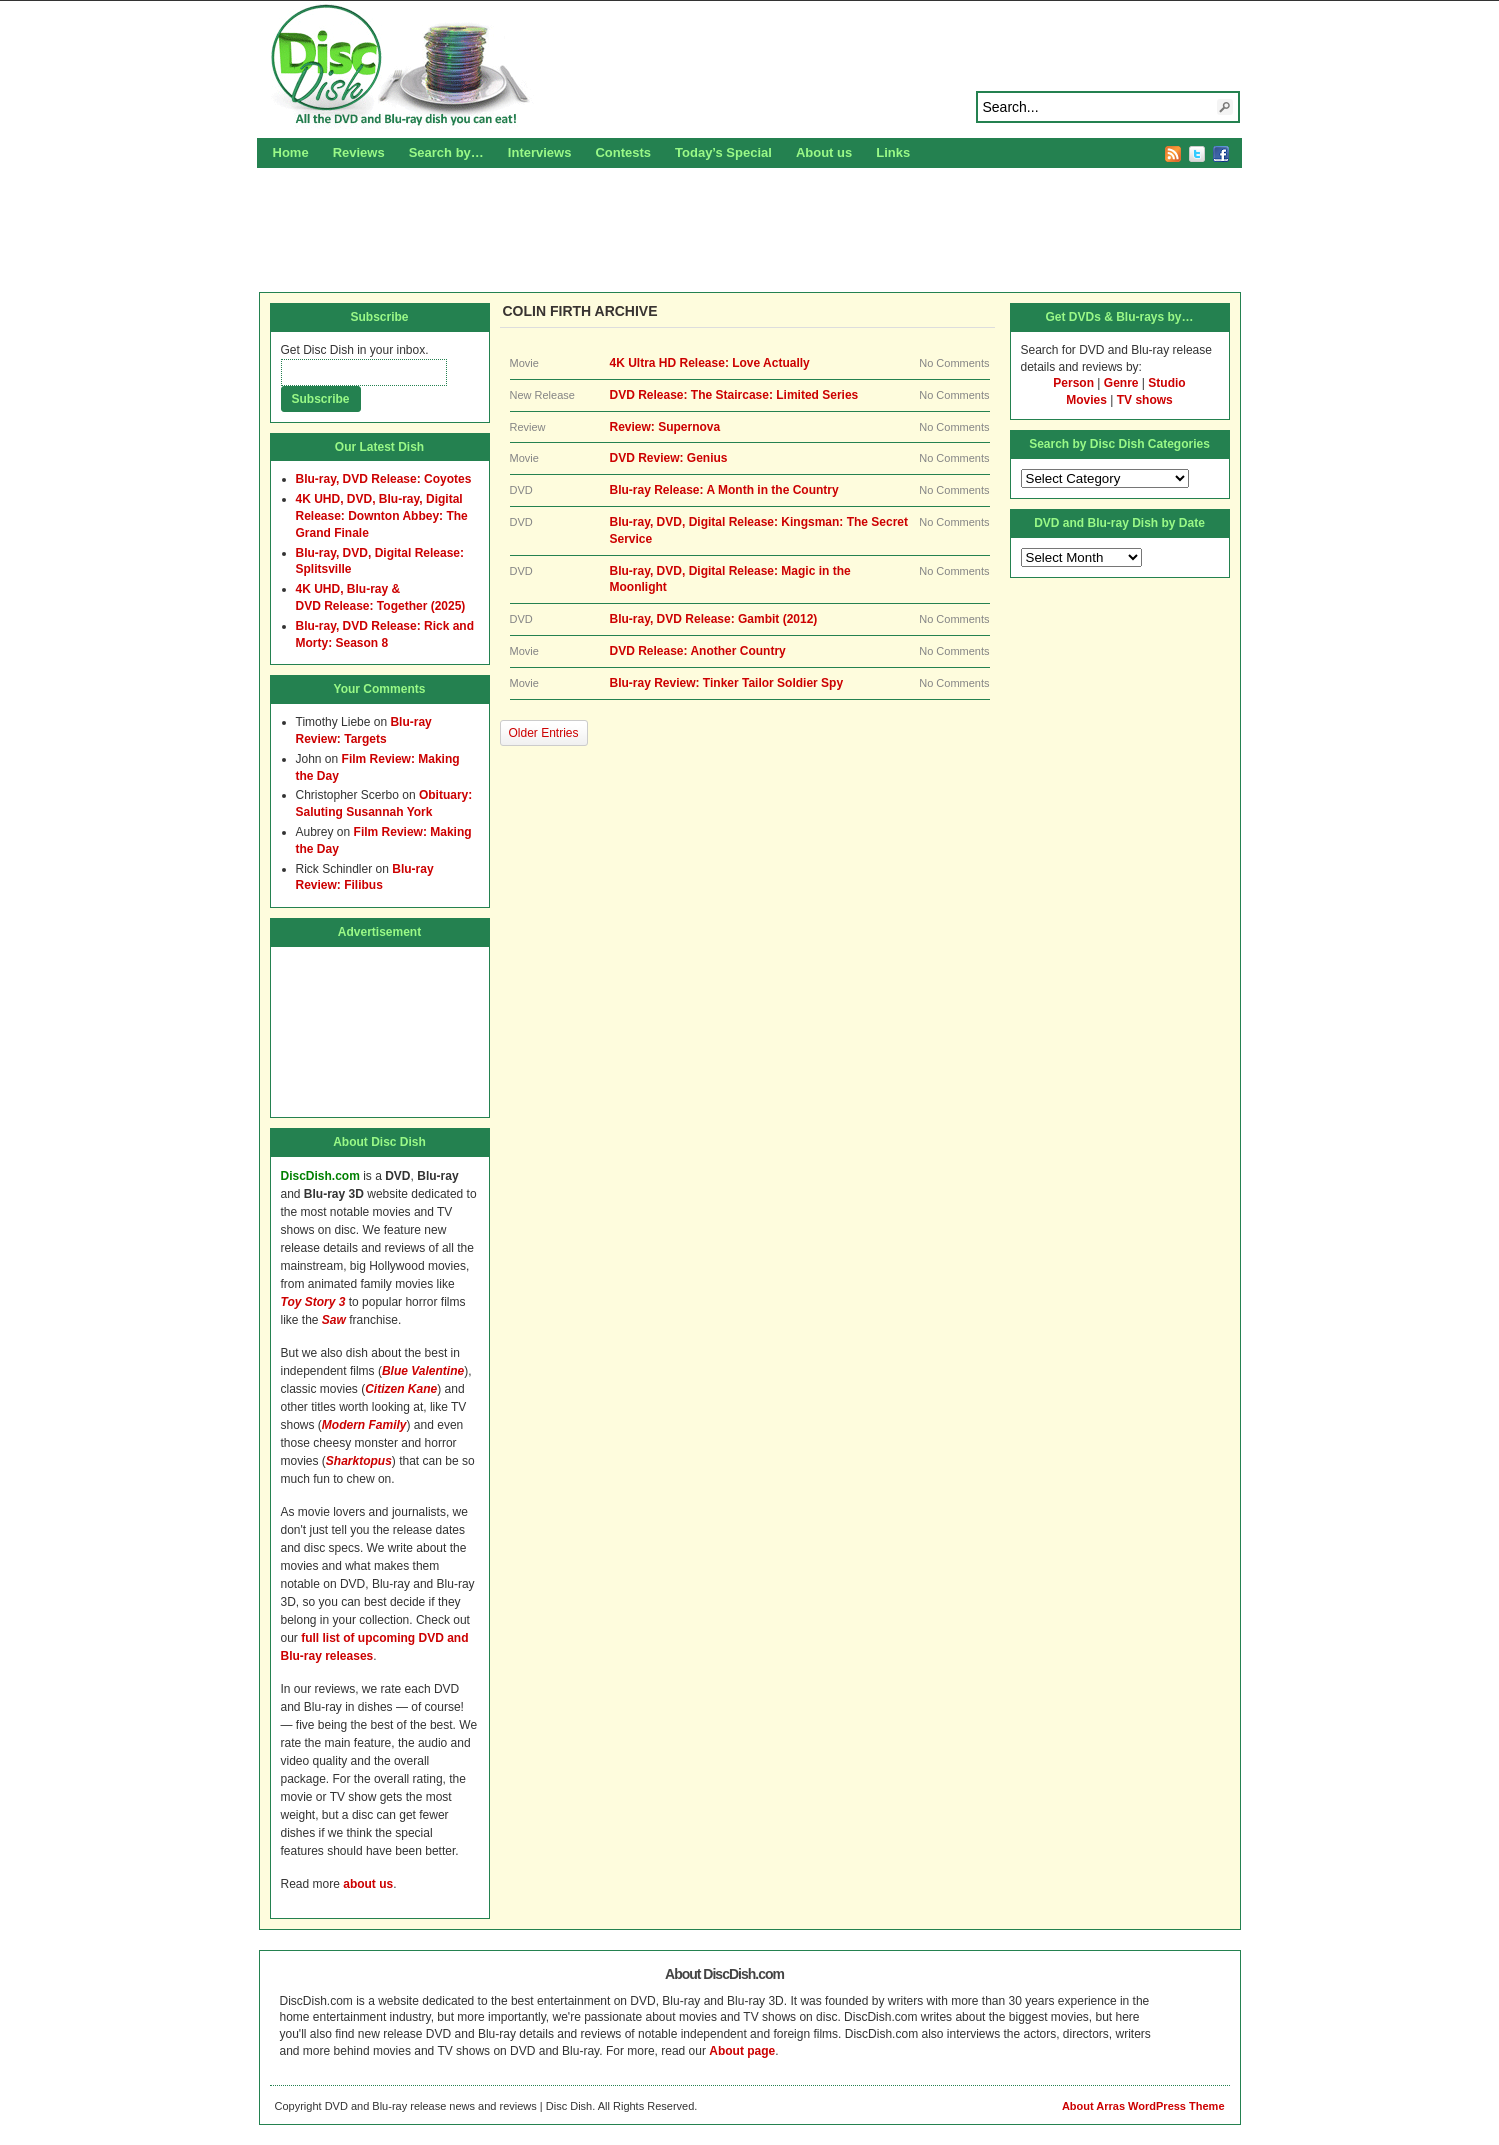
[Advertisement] (750, 227)
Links (893, 152)
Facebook (1221, 154)
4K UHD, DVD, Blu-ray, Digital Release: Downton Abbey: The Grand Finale (382, 516)
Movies (1086, 400)
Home (291, 152)
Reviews (359, 152)
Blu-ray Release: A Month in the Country (724, 490)
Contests (623, 152)
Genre (1121, 383)
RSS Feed (1173, 154)
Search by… (446, 152)
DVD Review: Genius (669, 458)
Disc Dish (750, 66)
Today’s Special (723, 152)
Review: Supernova (665, 427)
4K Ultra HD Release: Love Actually (710, 363)
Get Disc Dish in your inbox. (355, 350)
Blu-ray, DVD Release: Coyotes (384, 479)
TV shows (1145, 400)
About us (824, 152)
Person (1073, 383)
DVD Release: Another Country (698, 651)
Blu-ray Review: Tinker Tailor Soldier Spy (727, 683)
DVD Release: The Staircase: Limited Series (734, 395)
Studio (1166, 383)
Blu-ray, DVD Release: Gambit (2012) (714, 619)
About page (742, 2051)
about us (368, 1884)
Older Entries (544, 733)
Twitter (1197, 154)
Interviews (540, 152)
